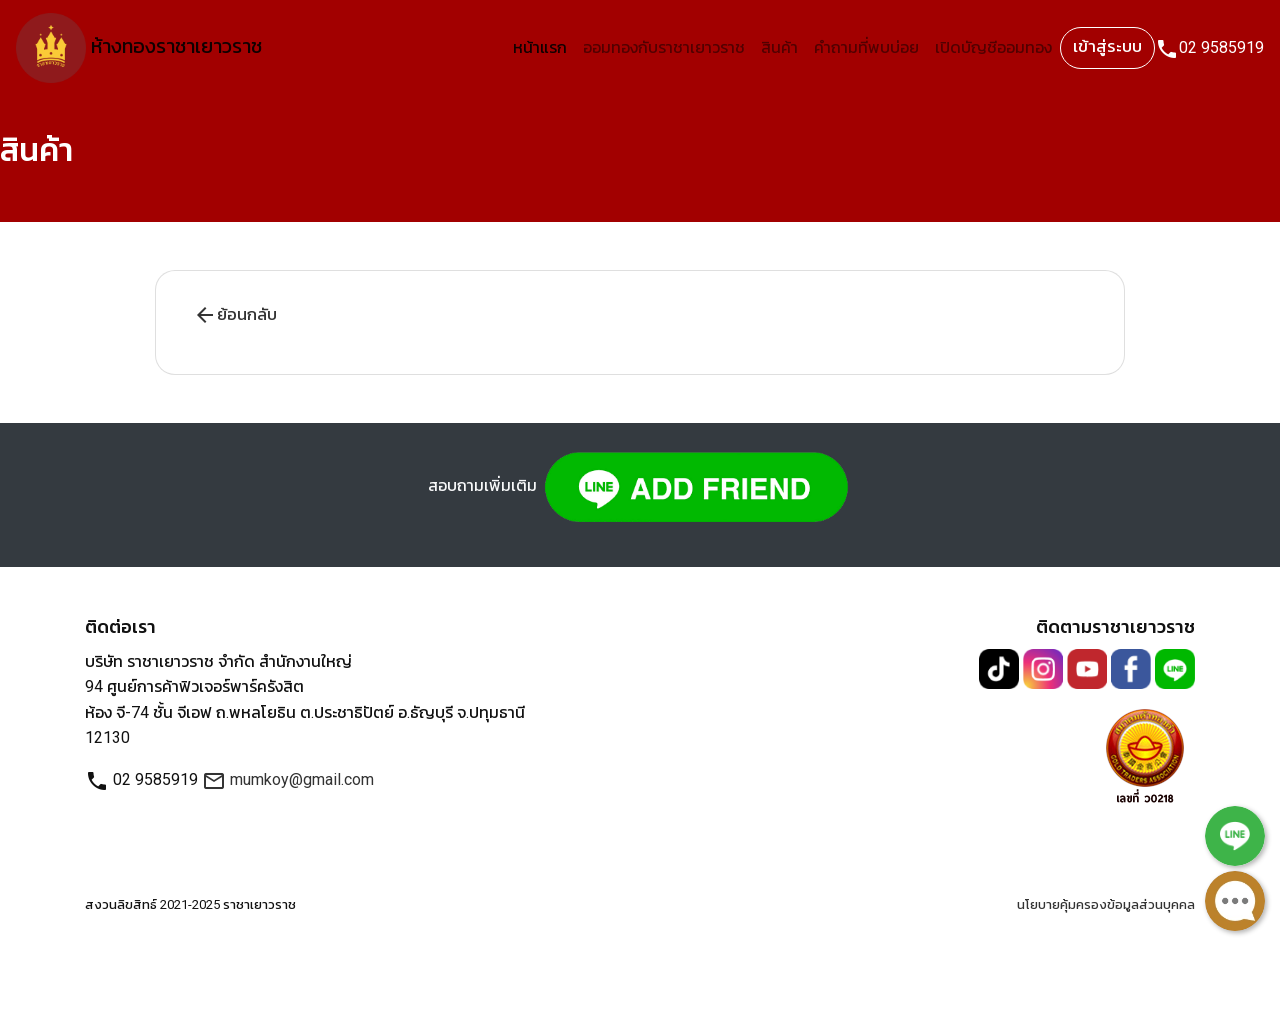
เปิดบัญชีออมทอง (993, 47)
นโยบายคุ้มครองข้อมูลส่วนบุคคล (1106, 904)
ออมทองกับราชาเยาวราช (664, 47)
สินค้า (779, 47)
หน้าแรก (540, 47)
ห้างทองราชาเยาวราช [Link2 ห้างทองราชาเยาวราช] (139, 48)
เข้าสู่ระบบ (1107, 46)
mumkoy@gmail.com (288, 779)
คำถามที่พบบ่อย (866, 47)
